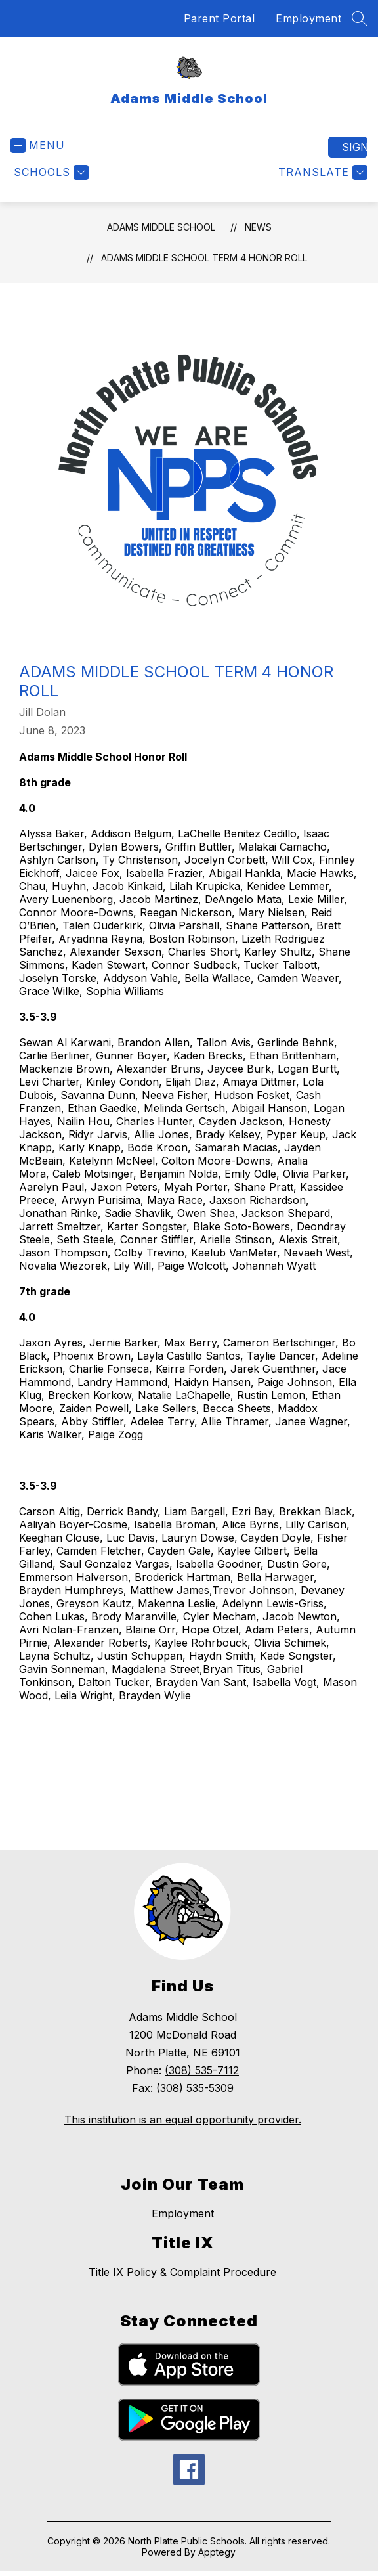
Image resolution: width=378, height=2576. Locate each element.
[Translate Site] (321, 172)
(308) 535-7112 (202, 2070)
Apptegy (217, 2552)
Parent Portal (219, 18)
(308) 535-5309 (195, 2088)
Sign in (355, 147)
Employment (308, 18)
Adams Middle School (161, 227)
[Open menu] (37, 145)
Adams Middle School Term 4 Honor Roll (204, 257)
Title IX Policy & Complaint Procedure (182, 2271)
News (258, 227)
